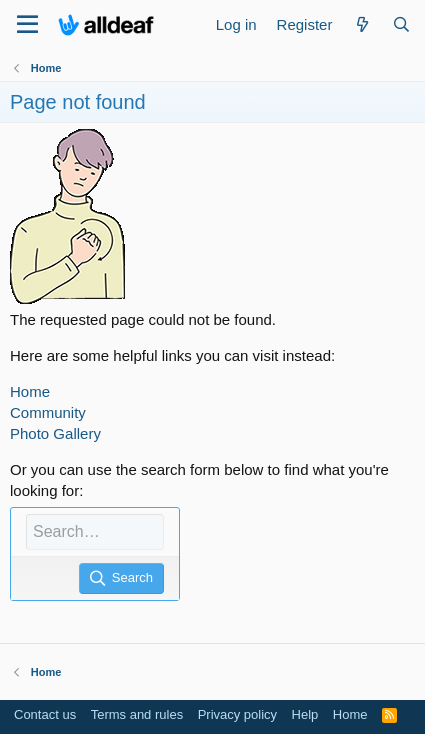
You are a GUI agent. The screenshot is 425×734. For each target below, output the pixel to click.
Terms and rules (137, 714)
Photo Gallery (55, 433)
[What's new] (361, 24)
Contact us (45, 714)
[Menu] (27, 25)
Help (305, 714)
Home (30, 391)
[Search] (401, 24)
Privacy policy (237, 714)
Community (48, 412)
